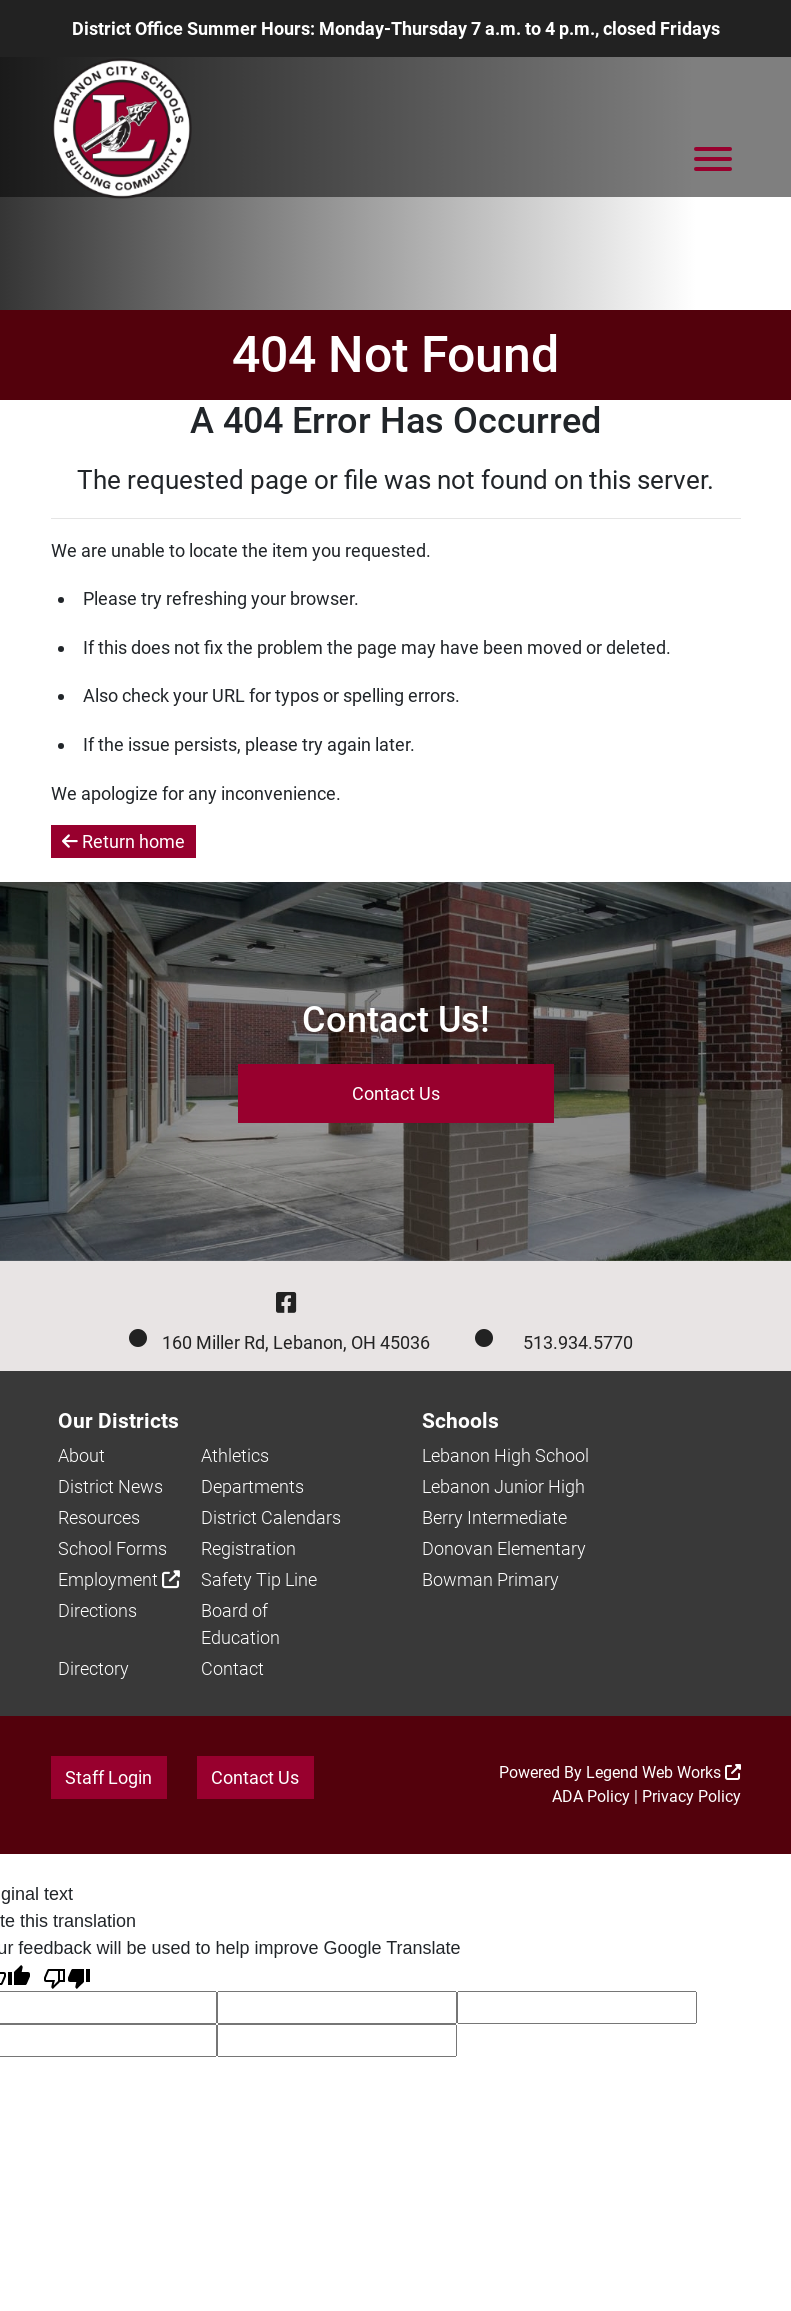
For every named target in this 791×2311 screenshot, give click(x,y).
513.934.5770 (578, 1342)
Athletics (235, 1455)
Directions (97, 1610)
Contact (232, 1668)
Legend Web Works (663, 1772)
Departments (252, 1486)
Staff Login (108, 1777)
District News (110, 1486)
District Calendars (271, 1517)
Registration (248, 1548)
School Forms (112, 1548)
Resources (99, 1517)
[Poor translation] (67, 1976)
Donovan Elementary (504, 1548)
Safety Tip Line (259, 1579)
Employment (119, 1579)
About (81, 1455)
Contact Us (396, 1093)
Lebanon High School (505, 1455)
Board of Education (240, 1624)
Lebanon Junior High (503, 1486)
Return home (123, 841)
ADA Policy (591, 1796)
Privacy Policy (691, 1796)
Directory (93, 1668)
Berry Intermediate (494, 1517)
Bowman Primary (490, 1579)
